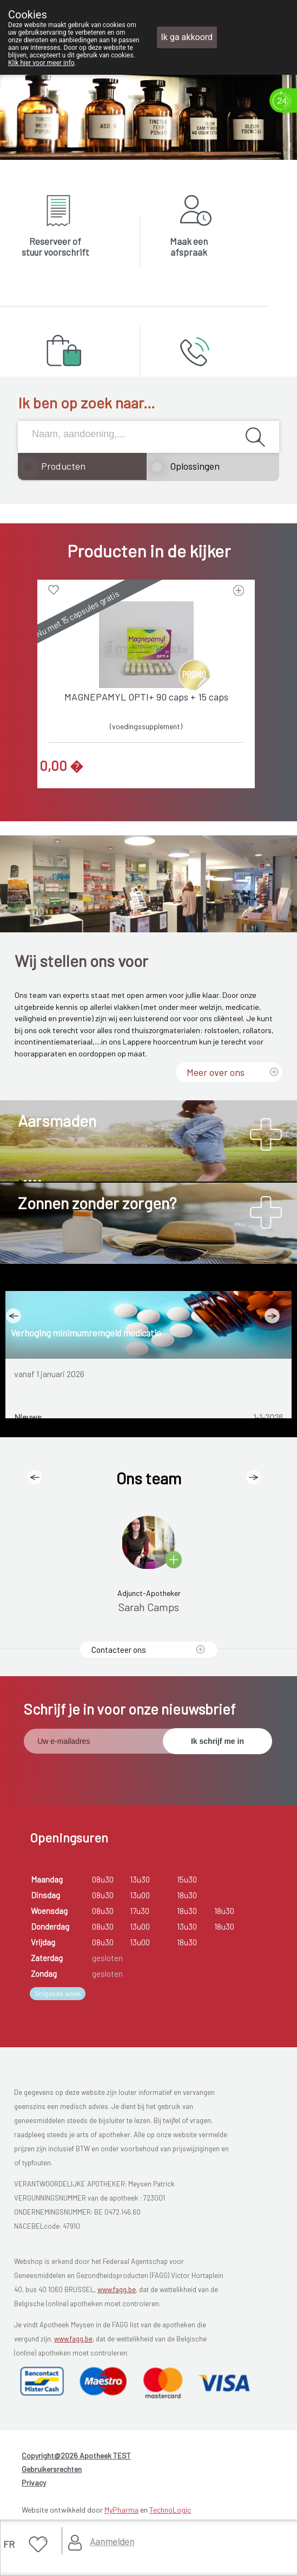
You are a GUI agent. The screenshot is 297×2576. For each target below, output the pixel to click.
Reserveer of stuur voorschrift (55, 246)
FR (9, 2544)
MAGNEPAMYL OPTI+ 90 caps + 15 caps (146, 697)
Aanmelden (112, 2541)
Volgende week (58, 1993)
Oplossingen (195, 466)
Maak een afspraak (189, 246)
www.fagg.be (116, 2289)
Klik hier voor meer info (41, 63)
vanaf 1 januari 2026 (49, 1373)
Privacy (34, 2482)
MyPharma (121, 2509)
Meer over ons (216, 1072)
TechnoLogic (170, 2509)
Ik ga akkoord (187, 37)
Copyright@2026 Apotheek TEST (76, 2455)
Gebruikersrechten (52, 2469)
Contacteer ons (118, 1649)
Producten (63, 466)
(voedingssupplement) (146, 726)
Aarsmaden (57, 1120)
